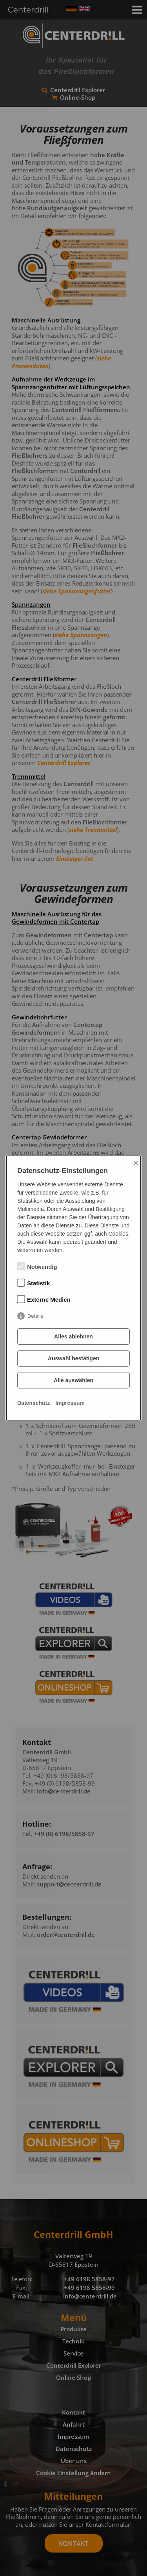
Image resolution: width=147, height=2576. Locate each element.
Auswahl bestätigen (73, 1358)
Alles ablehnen (73, 1336)
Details (35, 1316)
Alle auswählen (73, 1380)
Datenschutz (33, 1403)
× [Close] (135, 1162)
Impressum (70, 1403)
